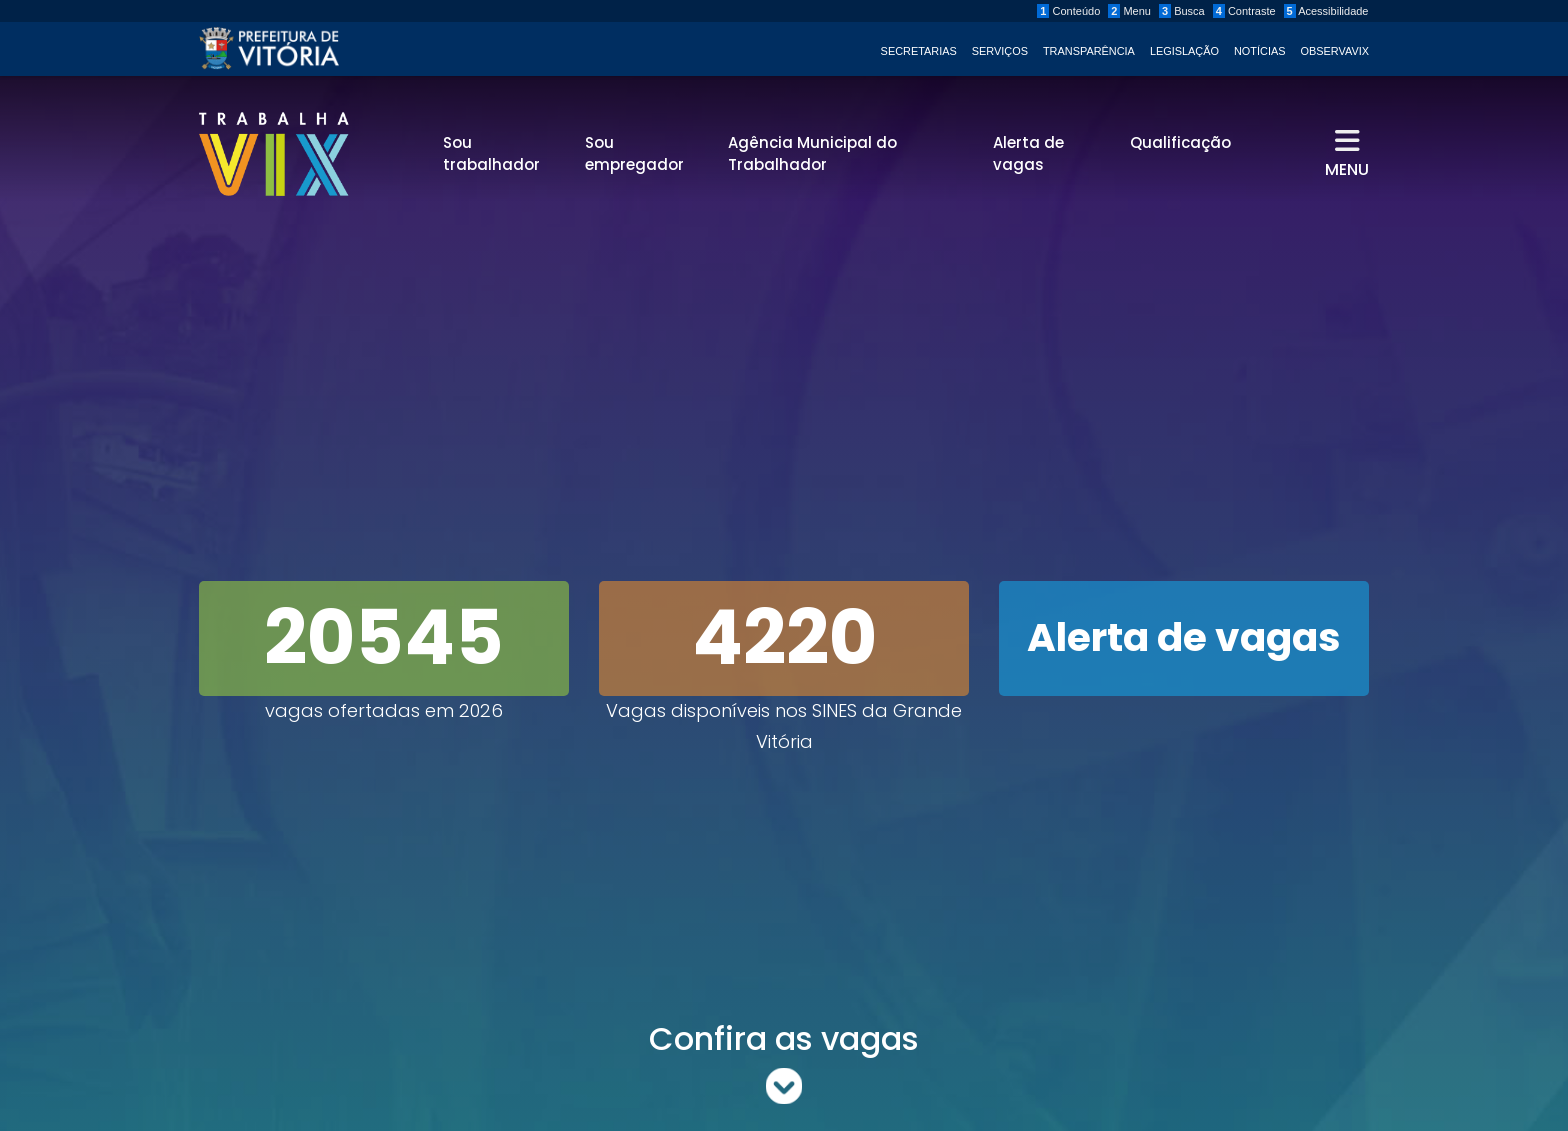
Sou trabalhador (491, 154)
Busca (1182, 11)
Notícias (1260, 51)
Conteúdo (1068, 11)
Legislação (1184, 51)
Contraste (1244, 11)
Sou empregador (634, 154)
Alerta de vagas (1028, 154)
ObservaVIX (1335, 51)
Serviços (1000, 51)
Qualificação (1180, 142)
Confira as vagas (784, 1061)
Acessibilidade (1326, 11)
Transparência (1089, 51)
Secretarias (919, 51)
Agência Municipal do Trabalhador (812, 154)
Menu (1129, 11)
